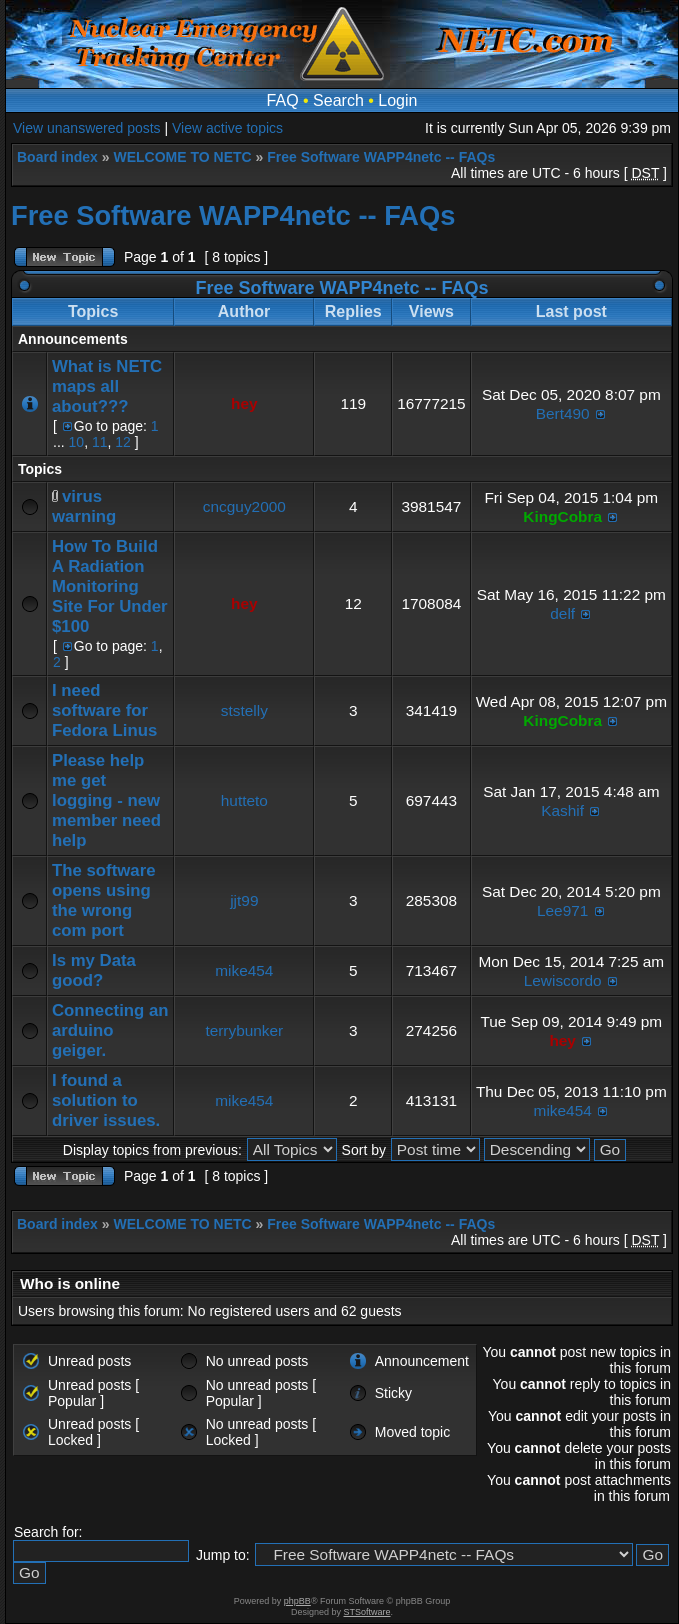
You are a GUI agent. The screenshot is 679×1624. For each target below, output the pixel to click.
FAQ (283, 100)
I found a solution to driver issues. (106, 1100)
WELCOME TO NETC (182, 157)
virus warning (84, 506)
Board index (57, 157)
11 (100, 442)
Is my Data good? (94, 970)
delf (562, 613)
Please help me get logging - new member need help (106, 800)
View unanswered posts (87, 128)
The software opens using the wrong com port (104, 900)
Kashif (562, 810)
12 (123, 442)
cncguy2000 (244, 506)
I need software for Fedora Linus (104, 710)
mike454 (244, 970)
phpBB (297, 1601)
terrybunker (244, 1030)
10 (77, 442)
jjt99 (244, 900)
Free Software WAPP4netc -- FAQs (381, 157)
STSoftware (367, 1612)
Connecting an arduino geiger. (110, 1030)
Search (338, 100)
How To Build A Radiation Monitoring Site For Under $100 (110, 586)
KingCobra (562, 516)
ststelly (244, 710)
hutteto (244, 800)
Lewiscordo (563, 980)
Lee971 (562, 910)
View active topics (227, 128)
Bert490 (563, 413)
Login (397, 100)
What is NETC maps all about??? (107, 386)
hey (244, 403)
